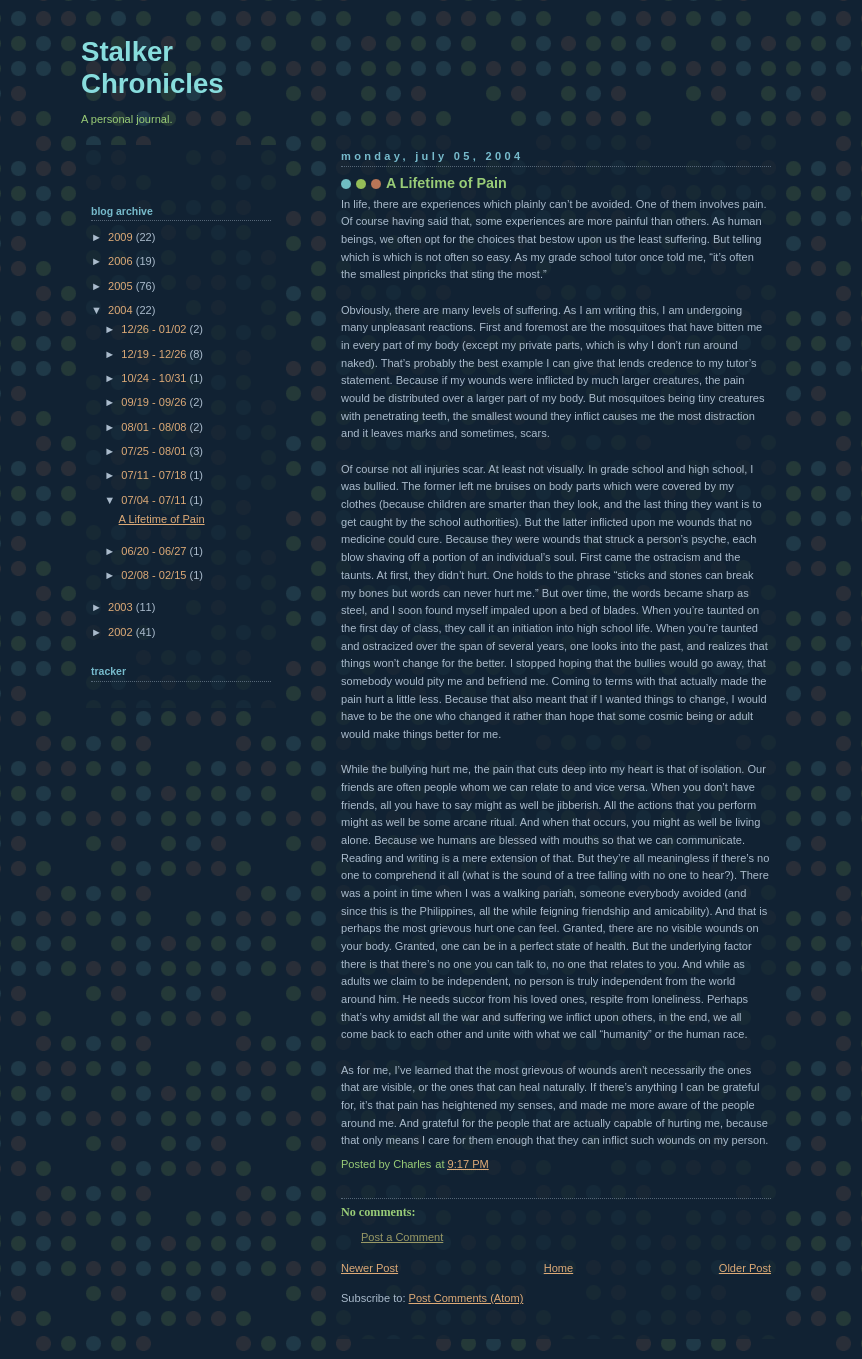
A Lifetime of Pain (162, 519)
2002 (122, 632)
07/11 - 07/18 (155, 475)
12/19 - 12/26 (155, 354)
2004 (122, 310)
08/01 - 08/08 (155, 427)
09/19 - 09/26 (155, 402)
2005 (122, 286)
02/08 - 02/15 (155, 575)
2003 (122, 607)
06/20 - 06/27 (155, 551)
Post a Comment (402, 1237)
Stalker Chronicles (152, 67)
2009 (122, 237)
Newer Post (369, 1268)
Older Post (745, 1268)
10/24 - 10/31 (155, 378)
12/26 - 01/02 (155, 329)
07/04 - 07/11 (155, 500)
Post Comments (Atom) (466, 1298)
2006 (122, 261)
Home (558, 1268)
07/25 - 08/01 (155, 451)
